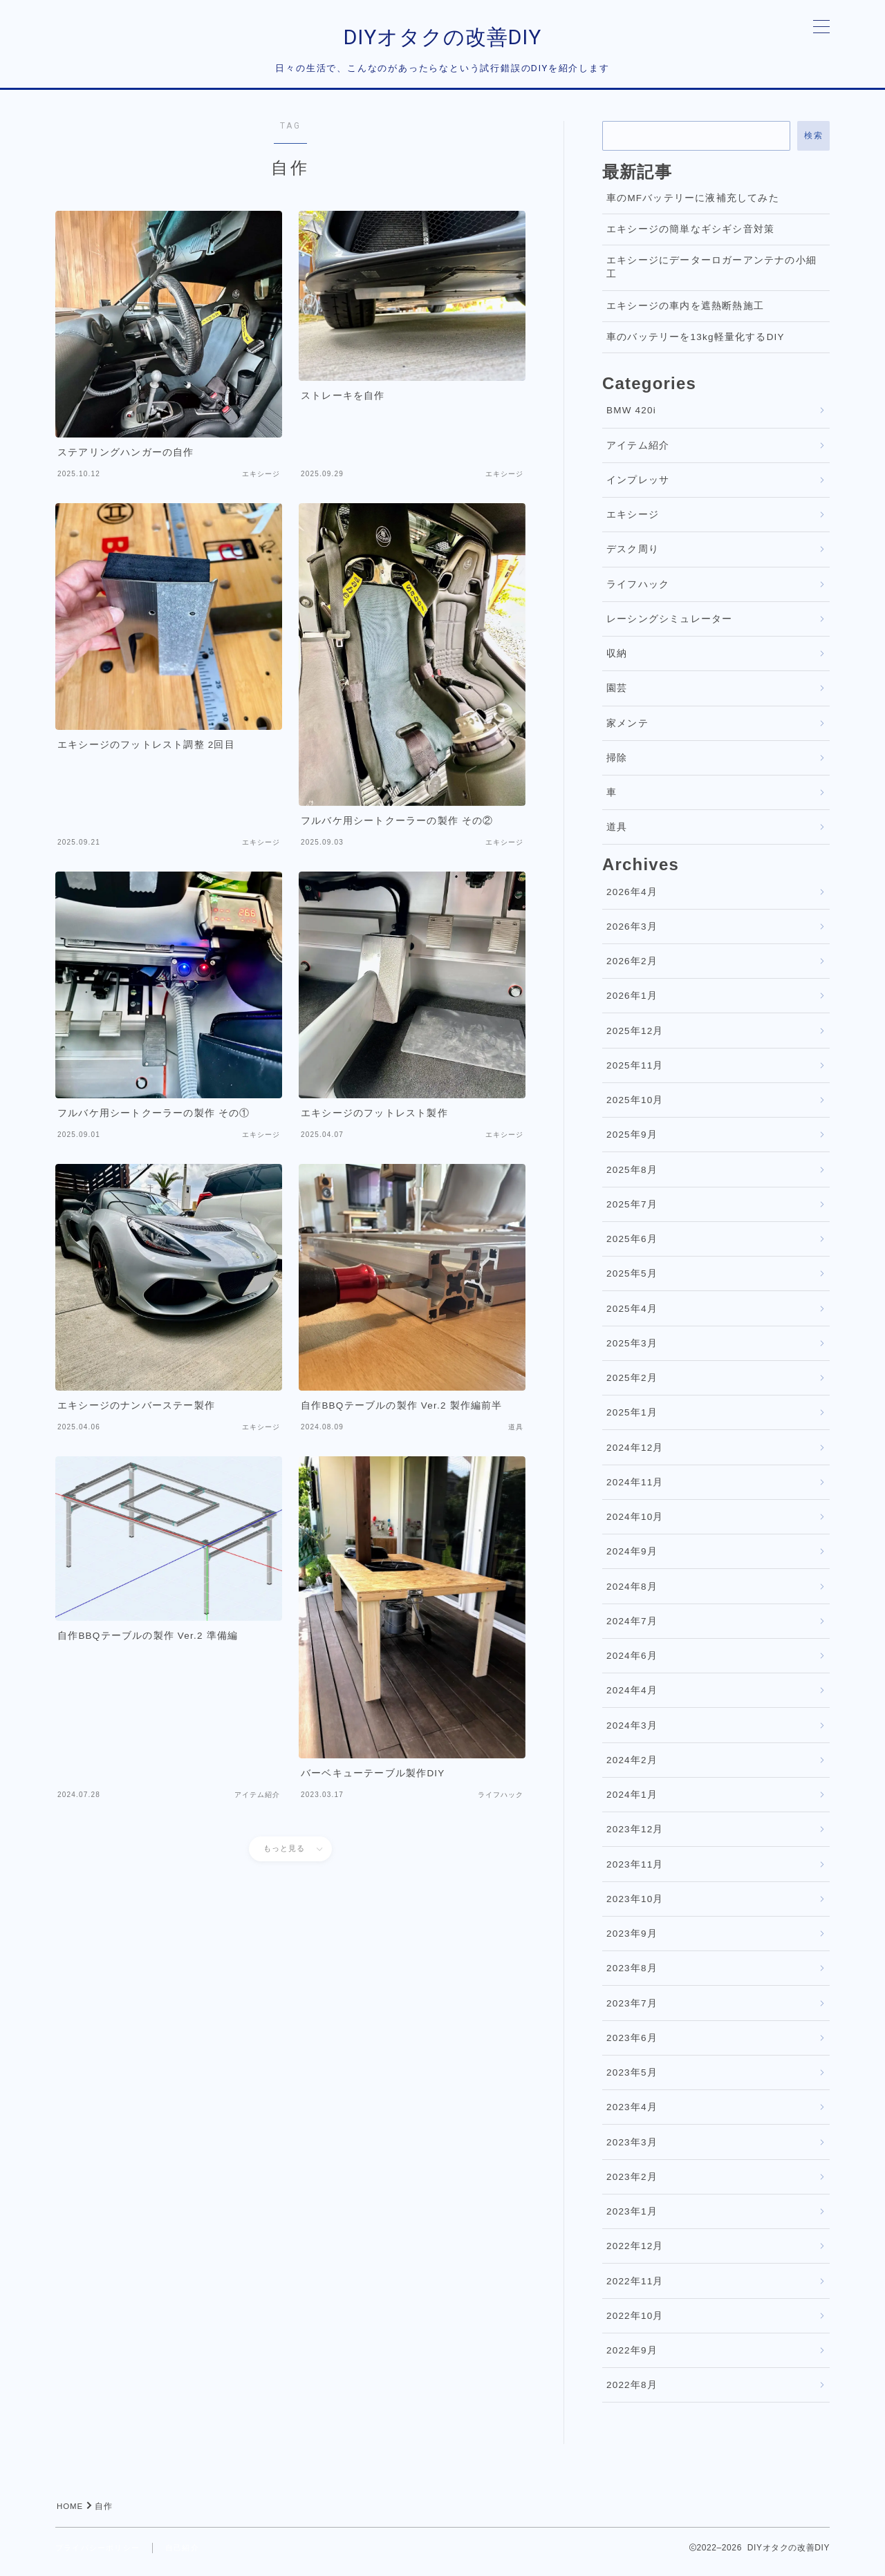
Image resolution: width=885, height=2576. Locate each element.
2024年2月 (632, 1767)
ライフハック (637, 592)
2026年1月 (632, 1004)
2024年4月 (632, 1698)
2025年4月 (632, 1316)
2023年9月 (632, 1941)
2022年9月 (632, 2358)
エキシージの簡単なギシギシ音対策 (690, 237)
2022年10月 (635, 2323)
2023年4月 (632, 2115)
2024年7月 (632, 1629)
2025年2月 (632, 1385)
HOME (71, 2514)
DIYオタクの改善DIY (442, 41)
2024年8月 (632, 1594)
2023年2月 (632, 2184)
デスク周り (632, 557)
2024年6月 (632, 1663)
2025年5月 (632, 1282)
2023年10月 (635, 1906)
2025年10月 (635, 1107)
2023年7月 (632, 2011)
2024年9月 (632, 1559)
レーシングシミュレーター (669, 626)
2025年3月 (632, 1351)
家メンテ (627, 731)
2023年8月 (632, 1976)
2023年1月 (632, 2219)
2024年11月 (635, 1490)
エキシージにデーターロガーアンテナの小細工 (711, 275)
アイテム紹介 (637, 453)
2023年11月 (635, 1872)
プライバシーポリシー (101, 2555)
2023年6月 (632, 2045)
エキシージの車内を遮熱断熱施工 (685, 313)
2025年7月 (632, 1212)
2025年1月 (632, 1421)
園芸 (616, 696)
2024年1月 (632, 1802)
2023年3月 (632, 2150)
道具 (616, 835)
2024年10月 (635, 1524)
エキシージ (632, 522)
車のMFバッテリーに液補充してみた (692, 205)
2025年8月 (632, 1177)
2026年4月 (632, 899)
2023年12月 (635, 1837)
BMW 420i (631, 418)
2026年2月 (632, 968)
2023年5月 (632, 2080)
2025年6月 (632, 1246)
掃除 (616, 765)
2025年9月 (632, 1143)
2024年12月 (635, 1455)
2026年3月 (632, 934)
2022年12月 (635, 2254)
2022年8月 (632, 2393)
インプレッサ (637, 487)
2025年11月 (635, 1073)
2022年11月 (635, 2289)
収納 (616, 661)
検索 (813, 143)
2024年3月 (632, 1733)
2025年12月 (635, 1038)
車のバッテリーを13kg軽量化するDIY (695, 344)
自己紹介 (190, 2555)
